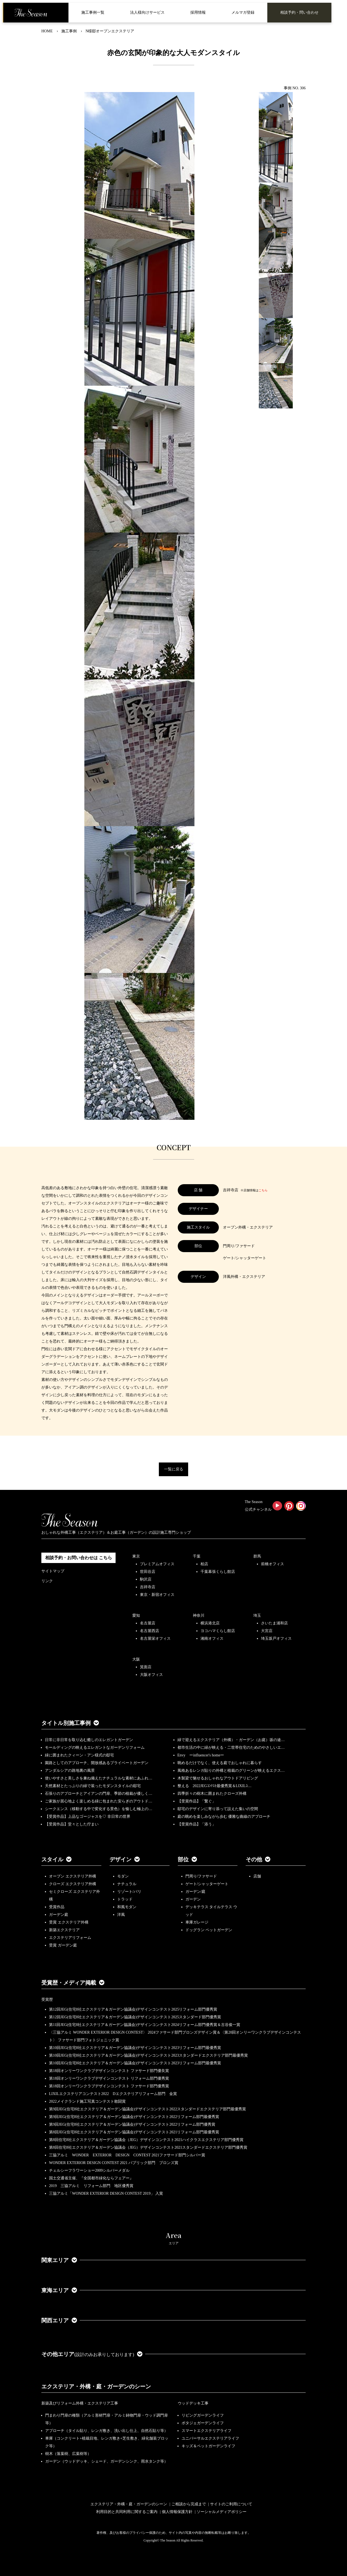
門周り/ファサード (201, 1876)
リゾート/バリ (129, 1892)
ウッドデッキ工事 (193, 2403)
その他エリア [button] (91, 2354)
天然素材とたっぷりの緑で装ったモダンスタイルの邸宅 (93, 1786)
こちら (263, 1190)
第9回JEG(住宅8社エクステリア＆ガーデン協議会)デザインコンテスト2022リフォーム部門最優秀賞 (134, 2117)
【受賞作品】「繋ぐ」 (196, 1801)
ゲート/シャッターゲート (207, 1884)
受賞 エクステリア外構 (68, 1922)
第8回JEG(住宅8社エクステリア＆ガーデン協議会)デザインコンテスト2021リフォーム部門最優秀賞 (134, 2132)
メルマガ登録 (242, 12)
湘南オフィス (211, 1638)
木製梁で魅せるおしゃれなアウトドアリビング (217, 1778)
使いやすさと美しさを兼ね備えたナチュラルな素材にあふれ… (98, 1778)
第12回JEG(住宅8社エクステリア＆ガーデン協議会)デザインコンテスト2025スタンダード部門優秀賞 (135, 2017)
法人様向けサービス (147, 12)
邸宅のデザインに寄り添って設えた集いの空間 (217, 1809)
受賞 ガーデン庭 (63, 1945)
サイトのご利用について (231, 2504)
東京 (136, 1556)
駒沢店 (145, 1579)
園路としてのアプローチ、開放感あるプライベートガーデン (96, 1763)
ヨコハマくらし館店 (217, 1631)
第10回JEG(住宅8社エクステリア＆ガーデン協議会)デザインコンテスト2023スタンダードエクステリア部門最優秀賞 (148, 2055)
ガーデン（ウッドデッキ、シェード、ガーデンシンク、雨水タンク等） (106, 2461)
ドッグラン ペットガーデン (209, 1930)
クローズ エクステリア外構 (72, 1884)
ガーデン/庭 (195, 1892)
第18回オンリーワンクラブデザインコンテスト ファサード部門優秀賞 (109, 2086)
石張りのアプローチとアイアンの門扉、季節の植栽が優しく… (98, 1793)
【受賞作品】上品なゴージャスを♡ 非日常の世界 (89, 1816)
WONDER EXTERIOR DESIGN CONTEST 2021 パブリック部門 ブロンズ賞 (113, 2163)
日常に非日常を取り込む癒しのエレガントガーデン (89, 1740)
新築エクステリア (64, 1930)
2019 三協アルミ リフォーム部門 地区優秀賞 (91, 2186)
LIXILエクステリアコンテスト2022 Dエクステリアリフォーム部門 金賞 (113, 2094)
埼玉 (257, 1615)
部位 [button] (187, 1859)
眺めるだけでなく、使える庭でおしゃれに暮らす (219, 1763)
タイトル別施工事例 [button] (70, 1723)
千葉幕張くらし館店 (217, 1572)
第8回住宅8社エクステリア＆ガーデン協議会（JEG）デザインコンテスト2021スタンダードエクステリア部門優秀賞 (148, 2147)
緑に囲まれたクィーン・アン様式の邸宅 (79, 1755)
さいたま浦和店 (274, 1623)
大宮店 (267, 1631)
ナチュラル (126, 1884)
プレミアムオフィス (157, 1564)
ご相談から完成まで (188, 2504)
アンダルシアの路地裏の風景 (70, 1770)
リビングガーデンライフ (203, 2415)
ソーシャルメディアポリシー (221, 2512)
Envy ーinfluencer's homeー (200, 1755)
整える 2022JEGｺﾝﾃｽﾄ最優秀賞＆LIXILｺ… (214, 1786)
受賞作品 (56, 1907)
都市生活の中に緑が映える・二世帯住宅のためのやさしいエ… (231, 1747)
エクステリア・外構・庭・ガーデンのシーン (96, 2386)
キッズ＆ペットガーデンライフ (208, 2446)
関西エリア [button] (59, 2320)
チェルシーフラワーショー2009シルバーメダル (89, 2170)
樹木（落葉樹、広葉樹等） (68, 2454)
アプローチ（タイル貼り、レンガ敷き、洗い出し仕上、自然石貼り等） (106, 2431)
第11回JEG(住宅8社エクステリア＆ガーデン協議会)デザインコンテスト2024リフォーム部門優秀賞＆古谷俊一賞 (144, 2025)
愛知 (136, 1615)
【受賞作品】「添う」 (196, 1824)
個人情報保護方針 (177, 2512)
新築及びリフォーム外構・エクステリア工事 (79, 2403)
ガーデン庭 (58, 1915)
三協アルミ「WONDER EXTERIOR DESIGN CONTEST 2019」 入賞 (106, 2193)
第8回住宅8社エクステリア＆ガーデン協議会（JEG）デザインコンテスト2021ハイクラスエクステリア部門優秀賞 (146, 2140)
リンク (47, 1581)
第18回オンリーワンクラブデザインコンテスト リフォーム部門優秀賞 (109, 2078)
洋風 (121, 1915)
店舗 (257, 1876)
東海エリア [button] (59, 2290)
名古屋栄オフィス (155, 1638)
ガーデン (193, 1899)
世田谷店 (147, 1572)
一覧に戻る (173, 1469)
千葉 (196, 1556)
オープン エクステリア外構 (72, 1876)
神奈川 (198, 1615)
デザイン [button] (125, 1859)
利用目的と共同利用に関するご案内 (126, 2512)
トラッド (125, 1899)
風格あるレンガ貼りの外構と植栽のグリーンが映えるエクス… (231, 1770)
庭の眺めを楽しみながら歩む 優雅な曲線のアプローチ (224, 1816)
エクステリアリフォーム (70, 1938)
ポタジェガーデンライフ (203, 2423)
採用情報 (198, 12)
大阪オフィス (151, 1675)
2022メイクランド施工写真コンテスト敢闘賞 (87, 2101)
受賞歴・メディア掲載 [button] (72, 1983)
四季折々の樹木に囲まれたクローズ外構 (211, 1793)
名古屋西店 (149, 1631)
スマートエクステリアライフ (206, 2431)
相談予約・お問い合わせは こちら (78, 1557)
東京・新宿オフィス (157, 1595)
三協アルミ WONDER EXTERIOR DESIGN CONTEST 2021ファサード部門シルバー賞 (127, 2155)
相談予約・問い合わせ (299, 12)
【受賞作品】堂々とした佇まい (72, 1824)
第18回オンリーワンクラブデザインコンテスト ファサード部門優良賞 (109, 2071)
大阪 (136, 1659)
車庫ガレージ (196, 1922)
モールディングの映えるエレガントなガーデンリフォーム (95, 1747)
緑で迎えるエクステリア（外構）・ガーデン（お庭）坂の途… (231, 1740)
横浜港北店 (210, 1623)
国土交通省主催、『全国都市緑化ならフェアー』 (91, 2178)
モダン (123, 1876)
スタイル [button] (56, 1859)
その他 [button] (258, 1859)
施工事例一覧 (92, 12)
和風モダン (126, 1907)
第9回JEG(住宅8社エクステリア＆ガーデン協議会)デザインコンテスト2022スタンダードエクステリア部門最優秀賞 (147, 2109)
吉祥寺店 (147, 1587)
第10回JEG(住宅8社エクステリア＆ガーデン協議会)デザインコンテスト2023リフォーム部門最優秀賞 (135, 2048)
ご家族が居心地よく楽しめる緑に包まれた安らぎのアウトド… (98, 1801)
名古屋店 (147, 1623)
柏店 (204, 1564)
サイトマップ (52, 1571)
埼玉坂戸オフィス (276, 1638)
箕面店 (145, 1667)
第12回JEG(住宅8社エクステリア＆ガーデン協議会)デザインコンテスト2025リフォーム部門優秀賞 (133, 2009)
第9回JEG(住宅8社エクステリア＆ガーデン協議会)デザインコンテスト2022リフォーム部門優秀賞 (132, 2124)
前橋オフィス (272, 1564)
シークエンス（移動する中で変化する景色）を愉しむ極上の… (98, 1809)
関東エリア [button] (59, 2260)
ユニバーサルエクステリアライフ (210, 2438)
